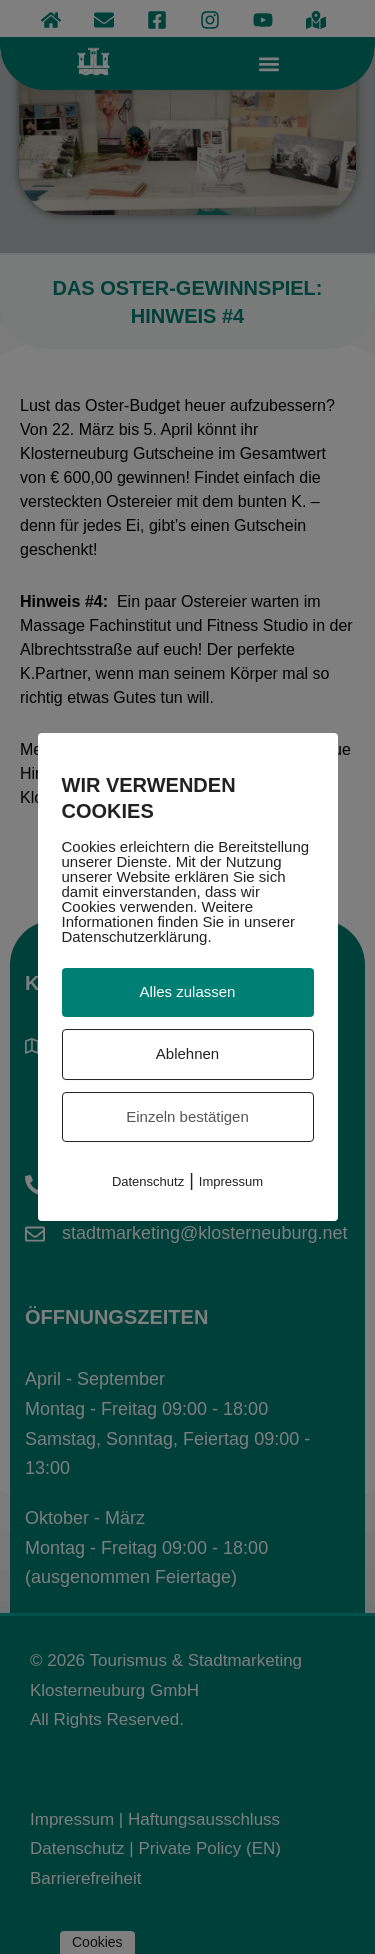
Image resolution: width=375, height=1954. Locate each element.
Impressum (231, 1181)
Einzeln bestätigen (187, 1116)
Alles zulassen (188, 991)
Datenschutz (148, 1181)
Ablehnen (187, 1053)
